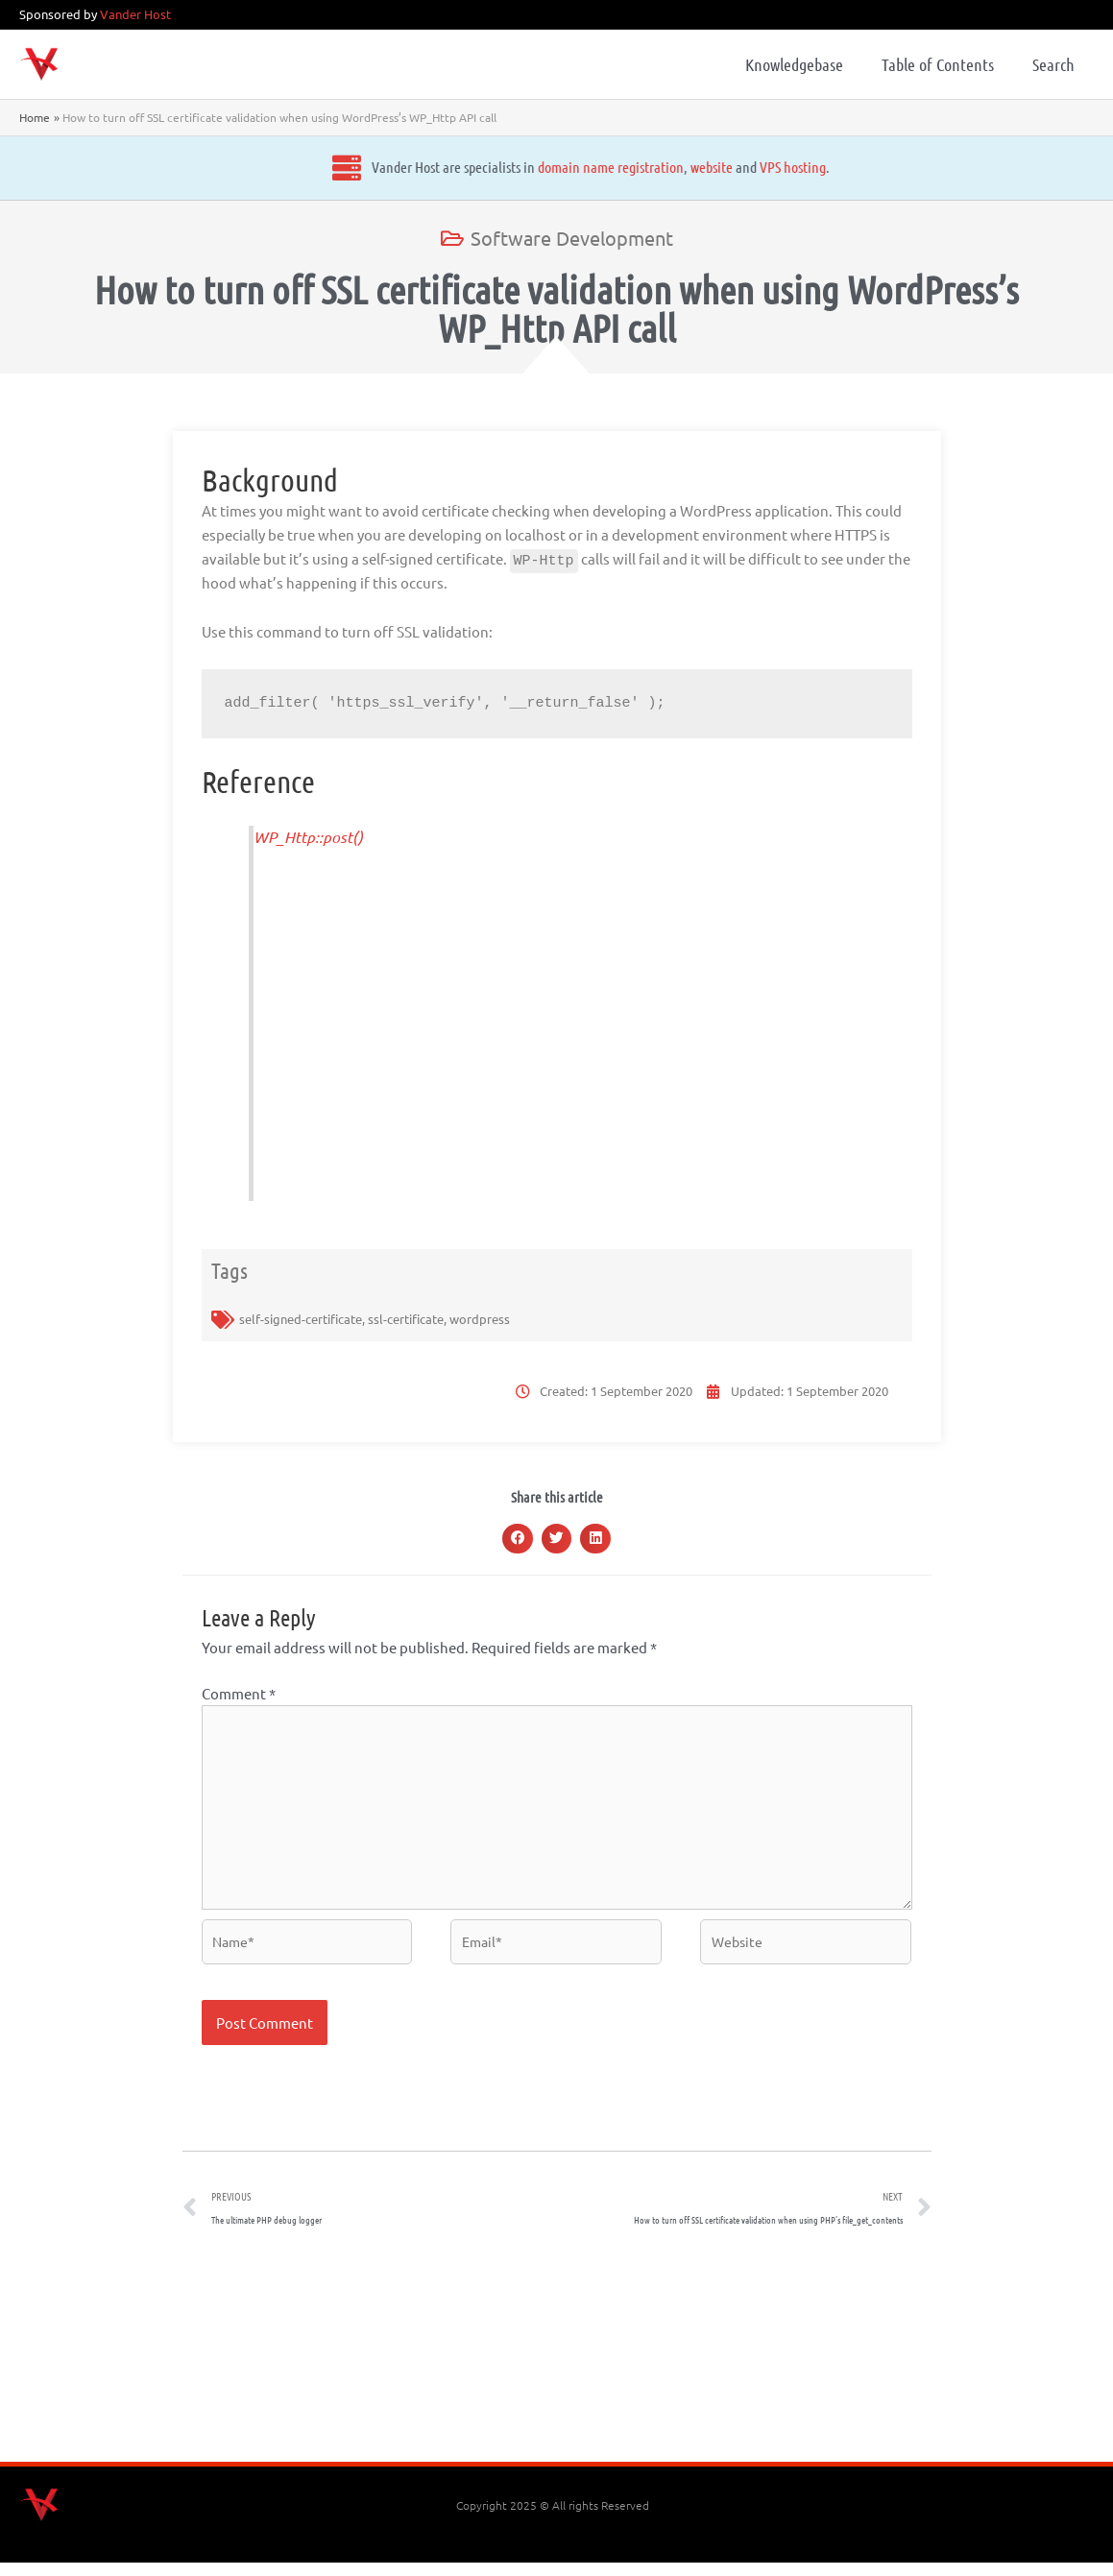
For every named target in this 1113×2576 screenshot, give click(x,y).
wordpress (479, 1319)
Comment (239, 1693)
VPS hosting (614, 166)
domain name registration (432, 166)
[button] (517, 1539)
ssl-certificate (406, 1319)
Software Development (572, 238)
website (533, 166)
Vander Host (135, 14)
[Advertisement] (557, 2365)
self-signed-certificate (300, 1319)
